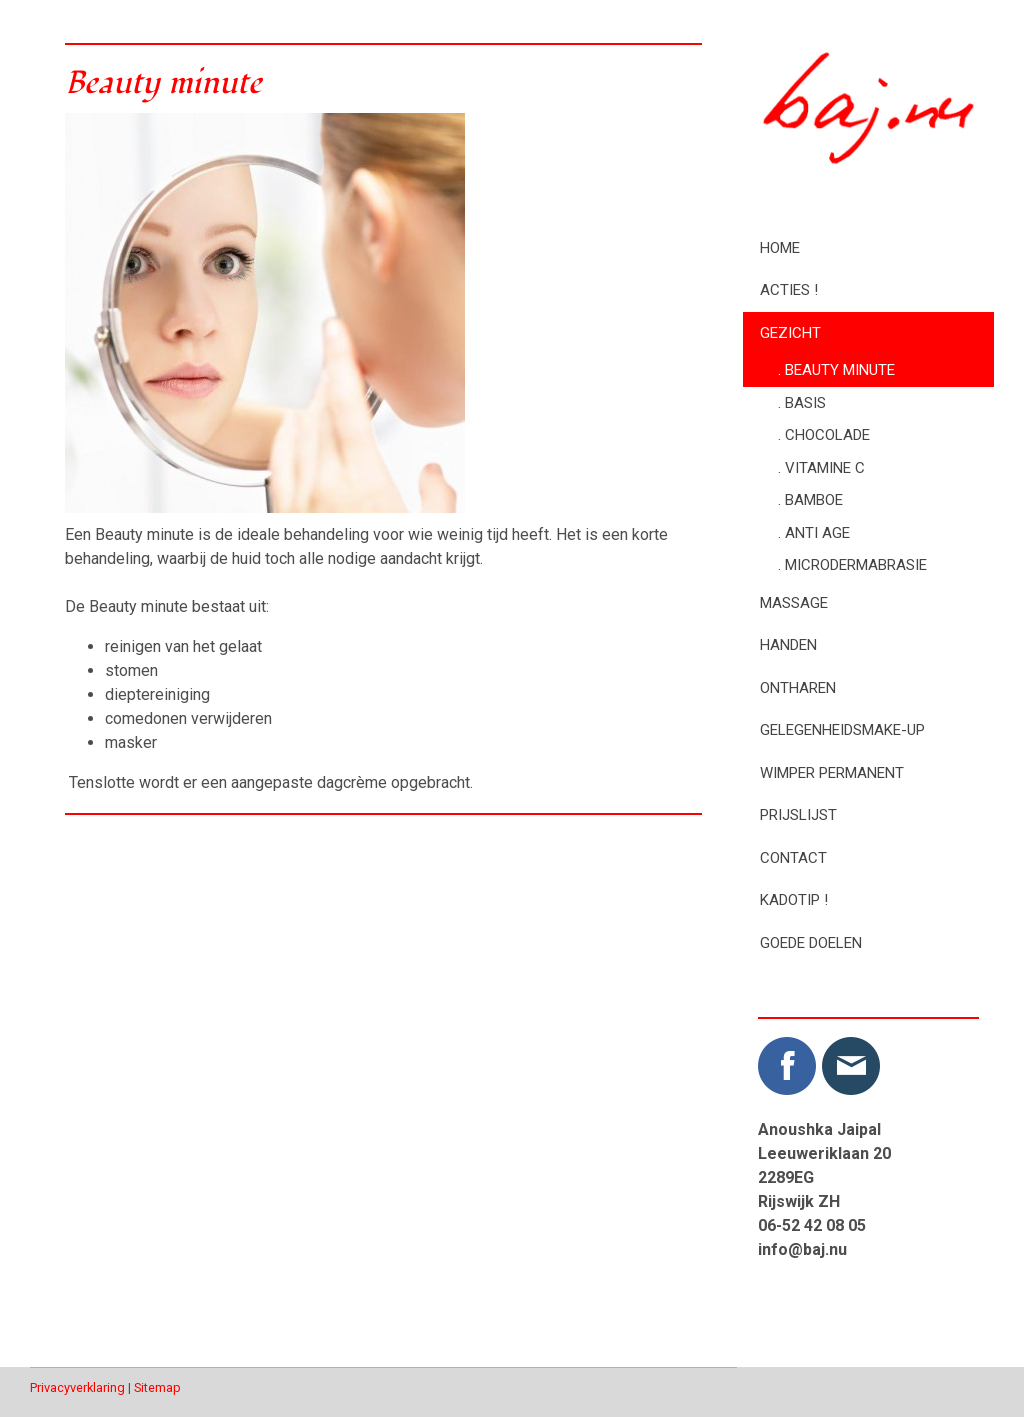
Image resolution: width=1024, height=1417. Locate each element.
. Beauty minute (836, 370)
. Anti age (814, 533)
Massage (794, 603)
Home (780, 248)
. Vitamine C (821, 468)
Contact (793, 858)
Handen (788, 645)
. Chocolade (824, 435)
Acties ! (789, 290)
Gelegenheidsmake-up (842, 730)
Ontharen (798, 688)
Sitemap (157, 1387)
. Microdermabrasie (852, 565)
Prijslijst (798, 815)
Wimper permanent (832, 773)
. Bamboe (810, 500)
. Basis (802, 403)
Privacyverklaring (77, 1387)
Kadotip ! (794, 900)
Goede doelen (811, 943)
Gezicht (790, 333)
